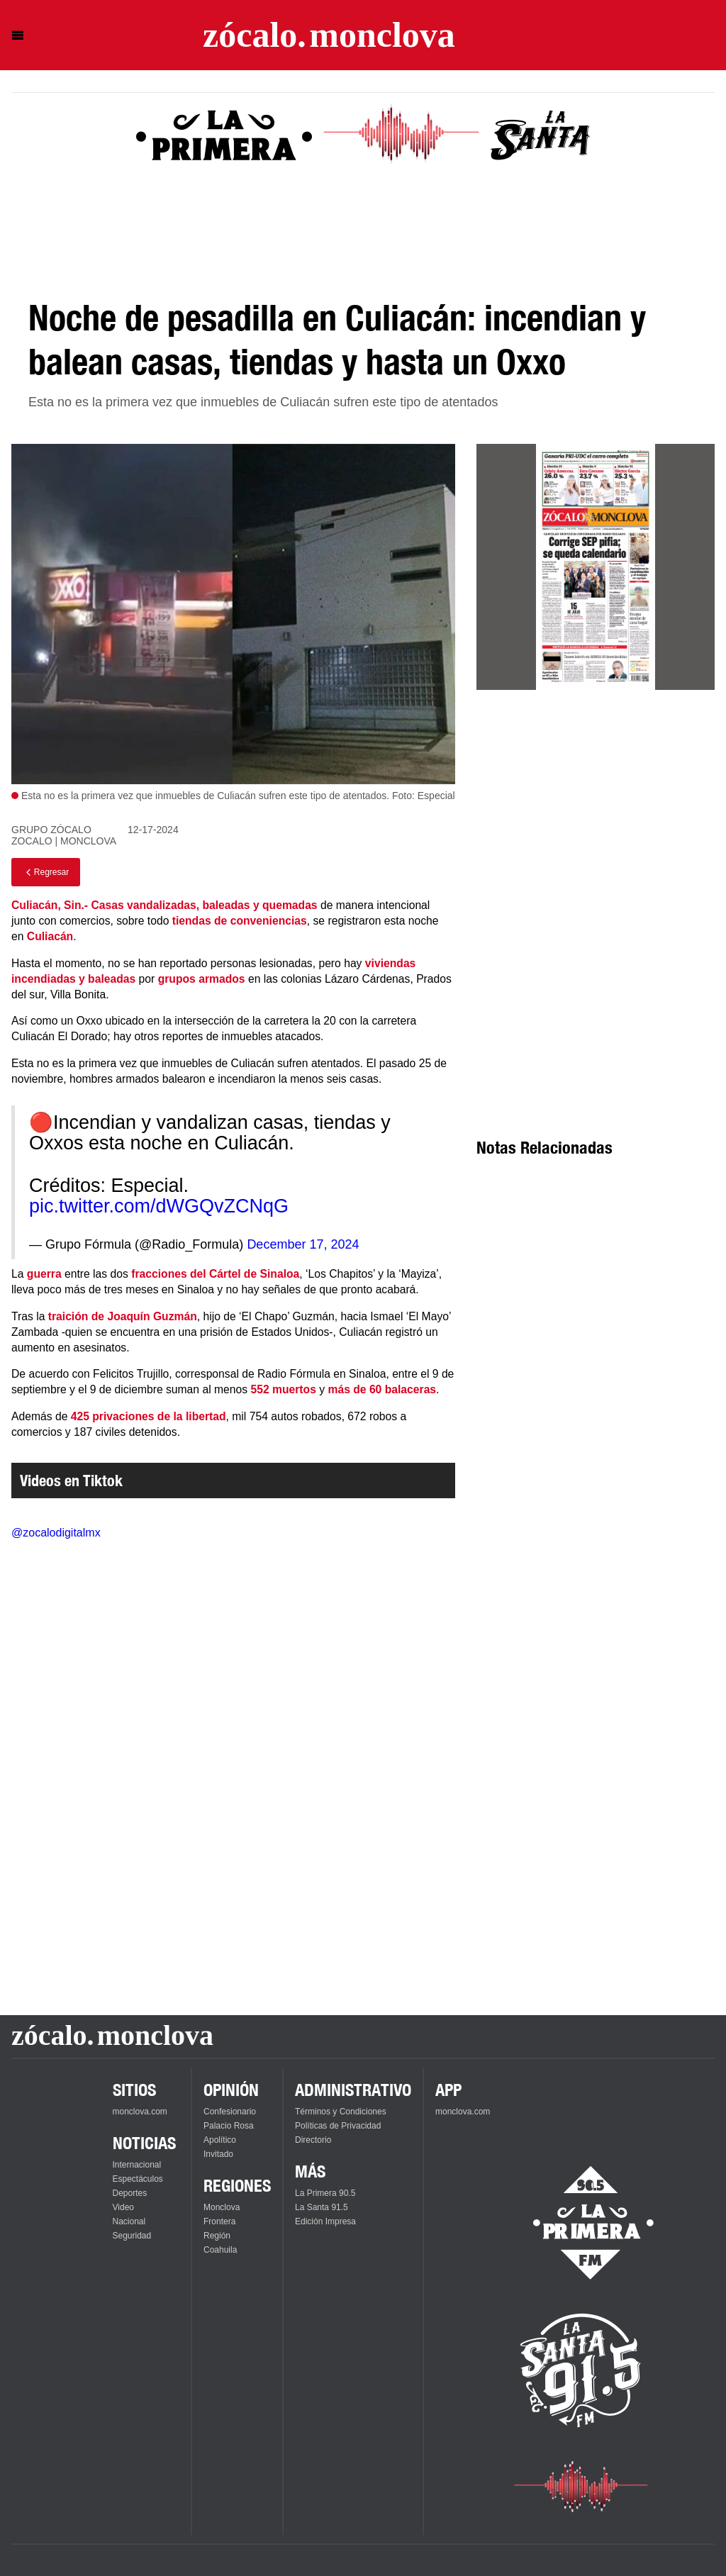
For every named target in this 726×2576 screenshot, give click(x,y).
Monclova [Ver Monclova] (221, 2207)
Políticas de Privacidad (338, 2126)
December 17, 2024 (303, 1244)
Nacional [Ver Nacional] (129, 2221)
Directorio (313, 2140)
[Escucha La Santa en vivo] (580, 2370)
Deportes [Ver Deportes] (130, 2193)
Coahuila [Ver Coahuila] (220, 2250)
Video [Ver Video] (123, 2207)
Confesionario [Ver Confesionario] (229, 2112)
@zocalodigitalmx (56, 1533)
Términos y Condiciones (340, 2112)
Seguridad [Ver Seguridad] (132, 2236)
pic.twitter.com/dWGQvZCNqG (159, 1206)
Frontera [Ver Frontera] (219, 2221)
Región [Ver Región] (216, 2236)
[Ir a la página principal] (329, 34)
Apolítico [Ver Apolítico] (219, 2140)
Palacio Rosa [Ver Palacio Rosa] (228, 2126)
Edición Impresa (325, 2221)
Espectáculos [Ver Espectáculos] (138, 2179)
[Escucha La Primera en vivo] (581, 2223)
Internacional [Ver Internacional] (137, 2165)
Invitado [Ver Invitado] (218, 2154)
